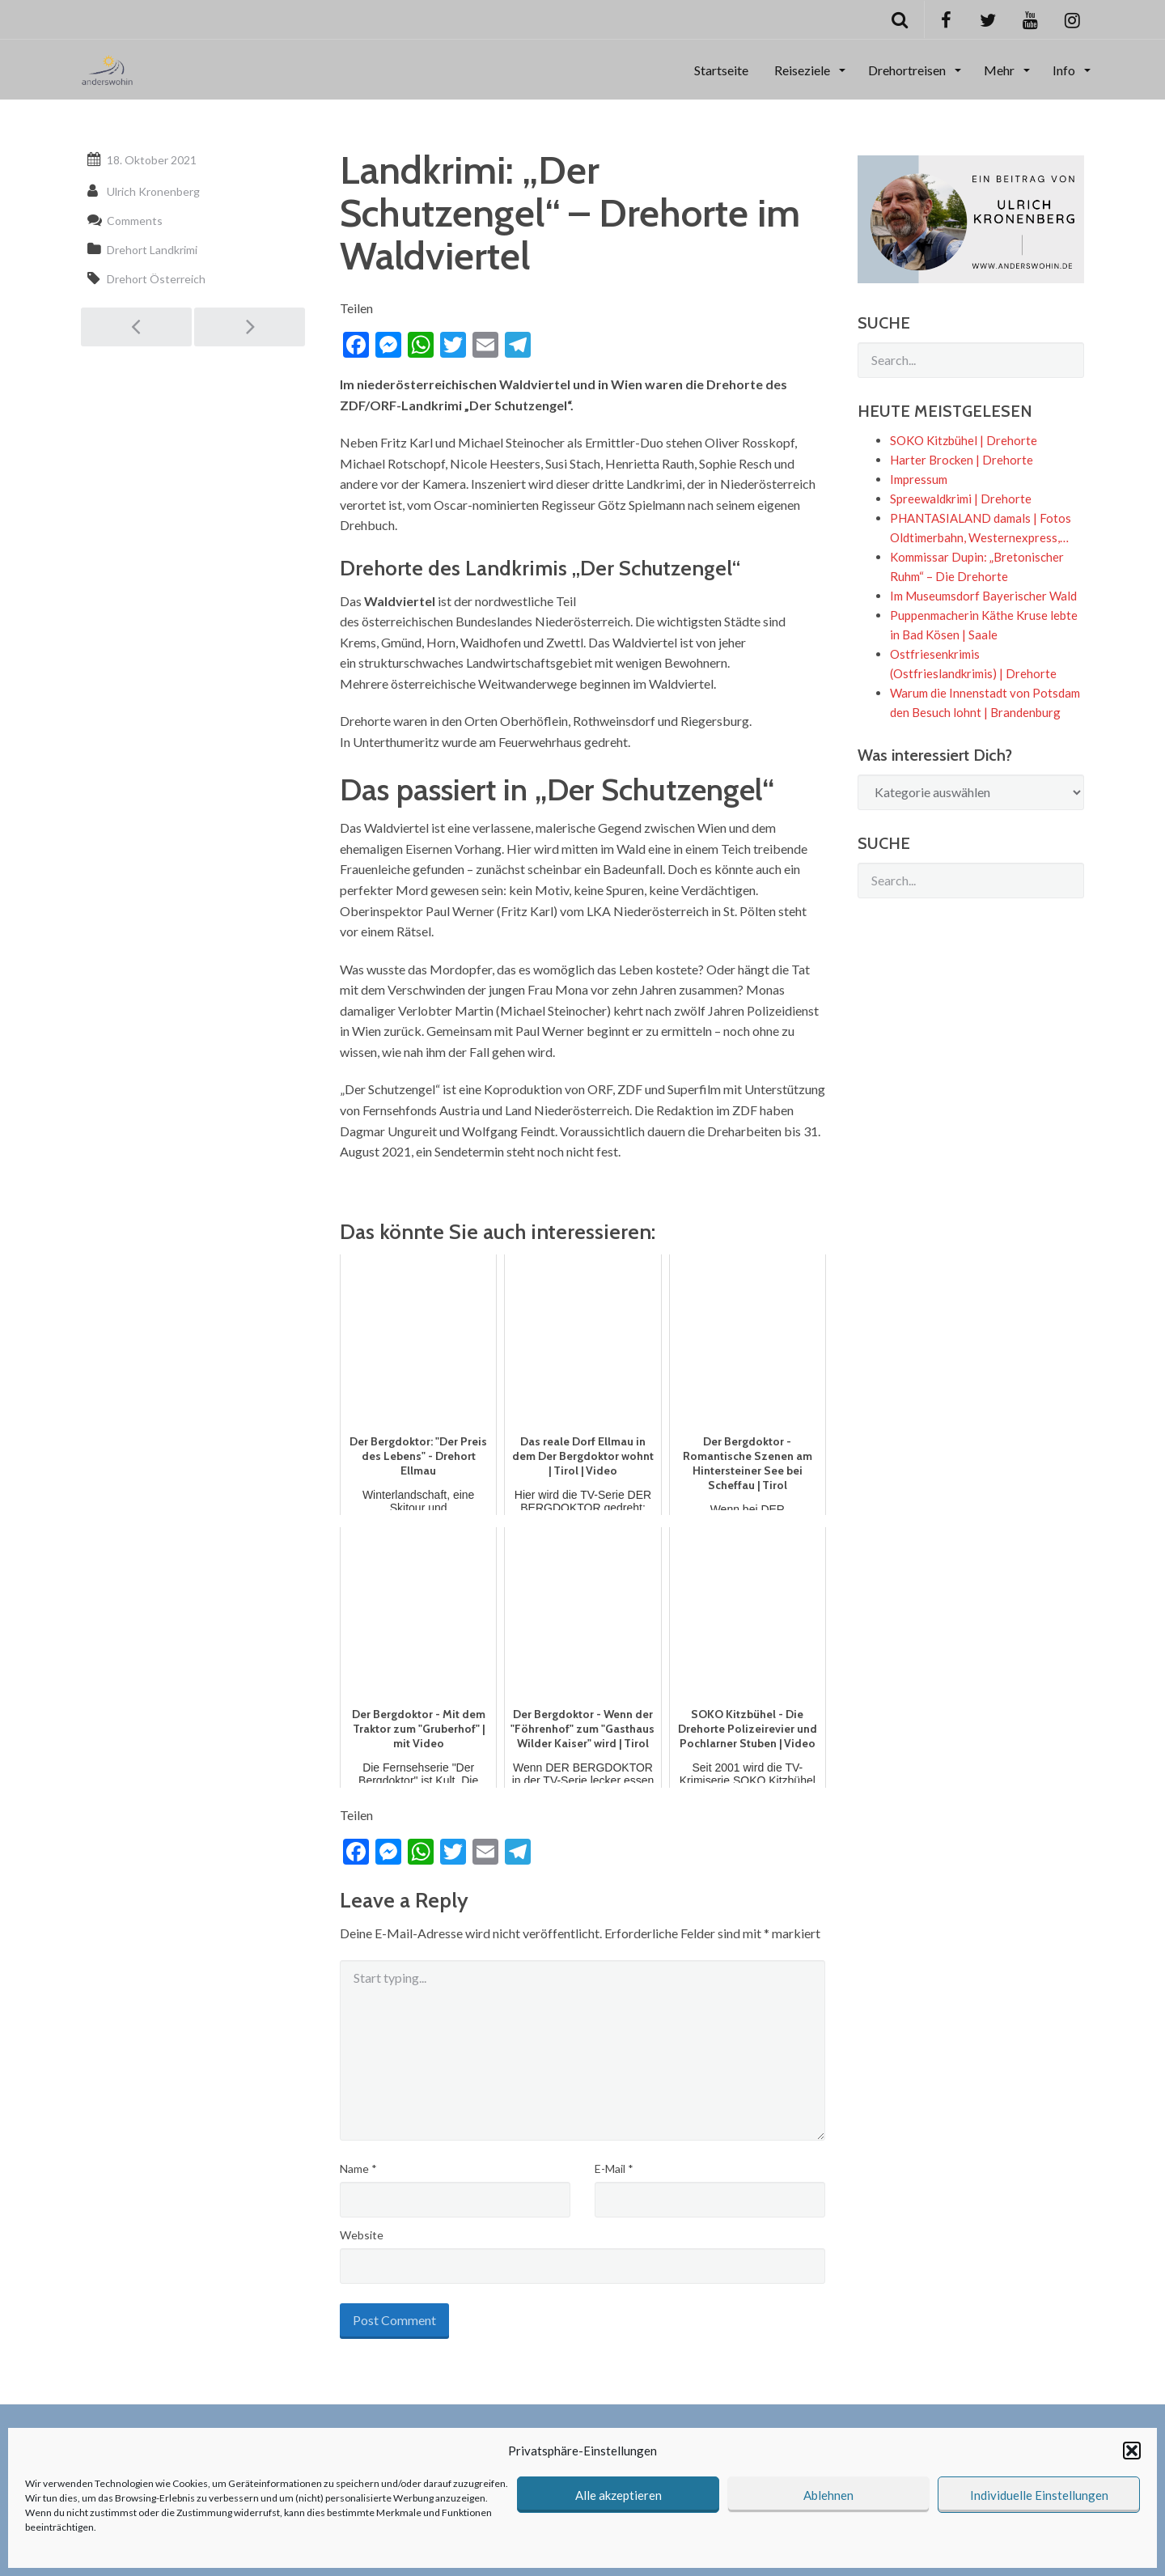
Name (358, 2168)
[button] (1132, 2450)
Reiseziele (803, 70)
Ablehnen (828, 2495)
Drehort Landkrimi (152, 250)
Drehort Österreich (156, 279)
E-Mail (614, 2168)
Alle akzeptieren (618, 2495)
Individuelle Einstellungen (1039, 2495)
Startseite (721, 70)
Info (1065, 70)
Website (361, 2235)
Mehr (1000, 70)
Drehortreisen (908, 70)
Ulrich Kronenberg (153, 191)
